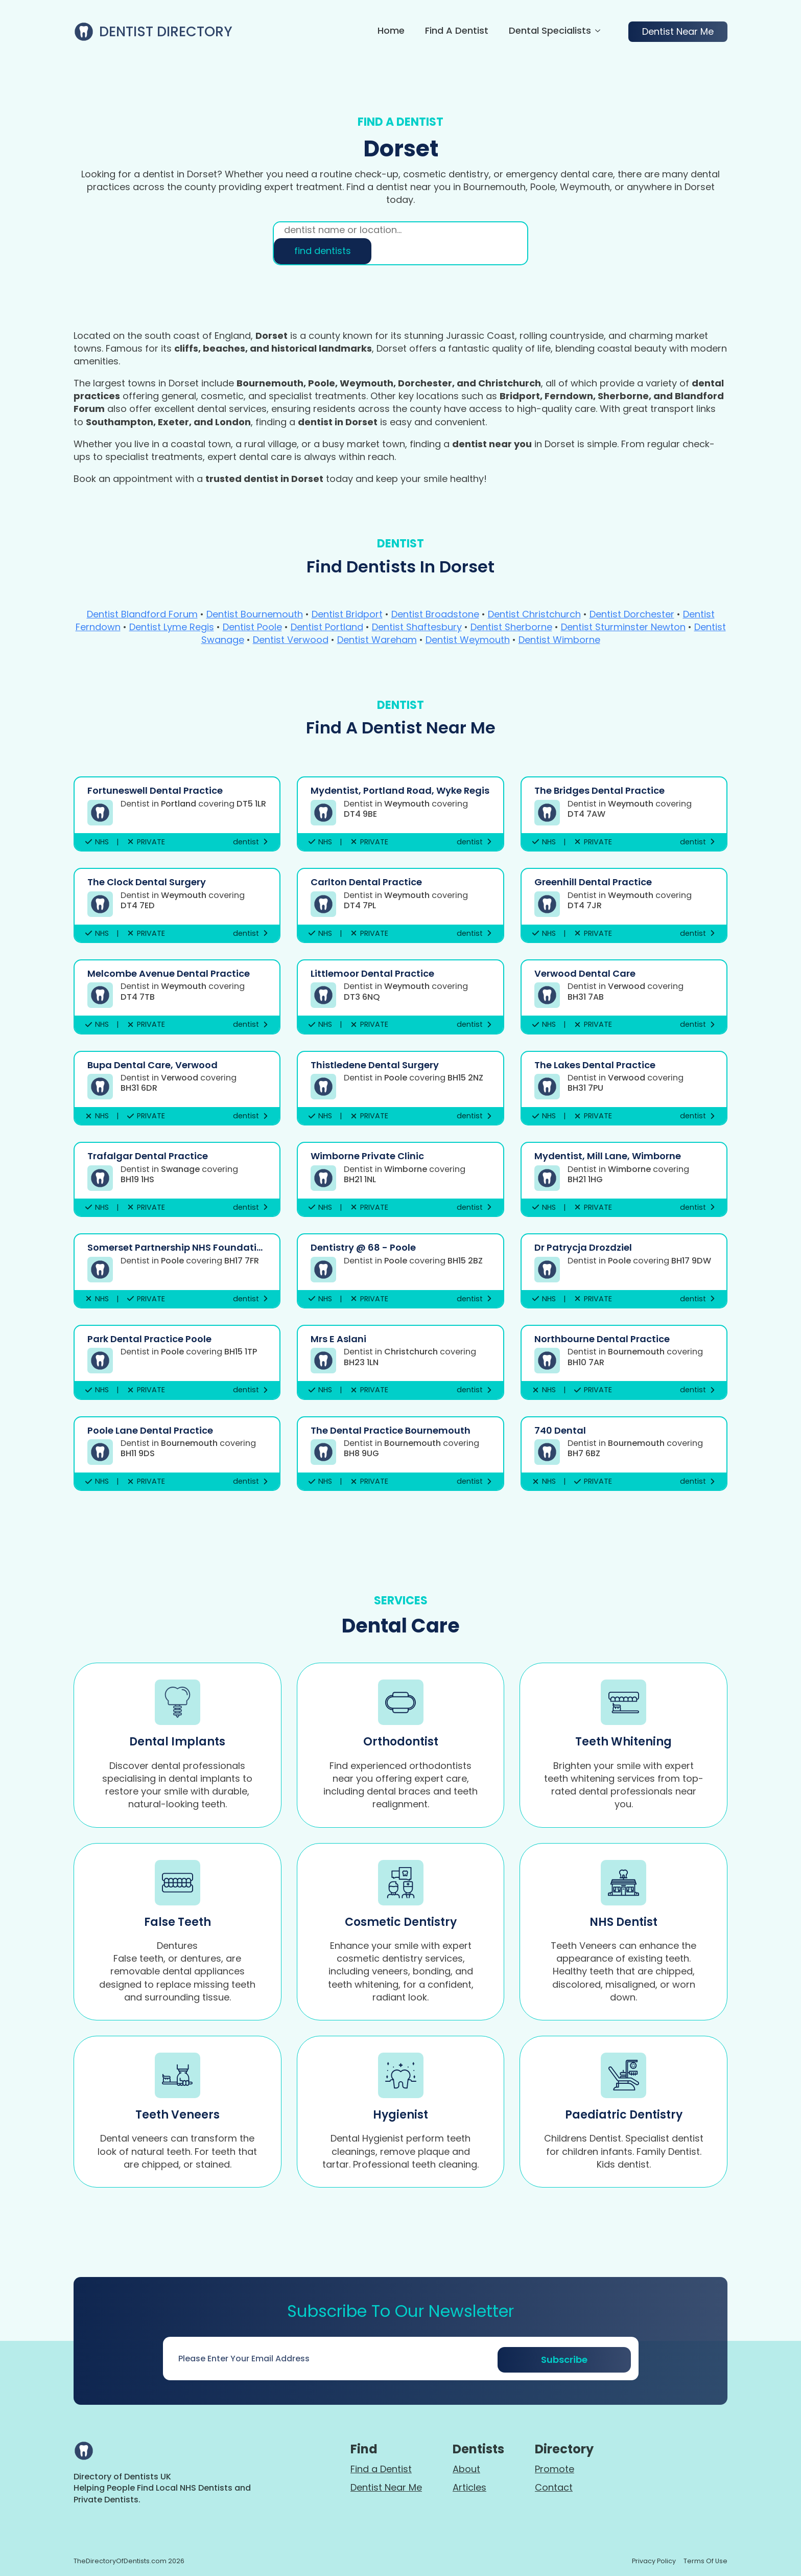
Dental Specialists (550, 31)
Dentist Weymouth (468, 639)
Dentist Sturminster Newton (623, 626)
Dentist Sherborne (511, 626)
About (466, 2469)
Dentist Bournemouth (254, 614)
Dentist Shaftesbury (417, 626)
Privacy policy (654, 2561)
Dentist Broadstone (435, 614)
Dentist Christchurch (534, 614)
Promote (554, 2469)
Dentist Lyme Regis (171, 626)
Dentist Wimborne (559, 639)
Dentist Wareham (377, 639)
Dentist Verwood (290, 639)
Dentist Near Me (386, 2487)
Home (391, 31)
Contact (554, 2487)
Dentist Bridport (347, 614)
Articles (469, 2487)
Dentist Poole (252, 626)
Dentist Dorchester (632, 614)
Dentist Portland (327, 626)
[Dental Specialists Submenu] (595, 32)
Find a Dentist (456, 31)
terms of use (705, 2561)
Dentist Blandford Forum (142, 614)
